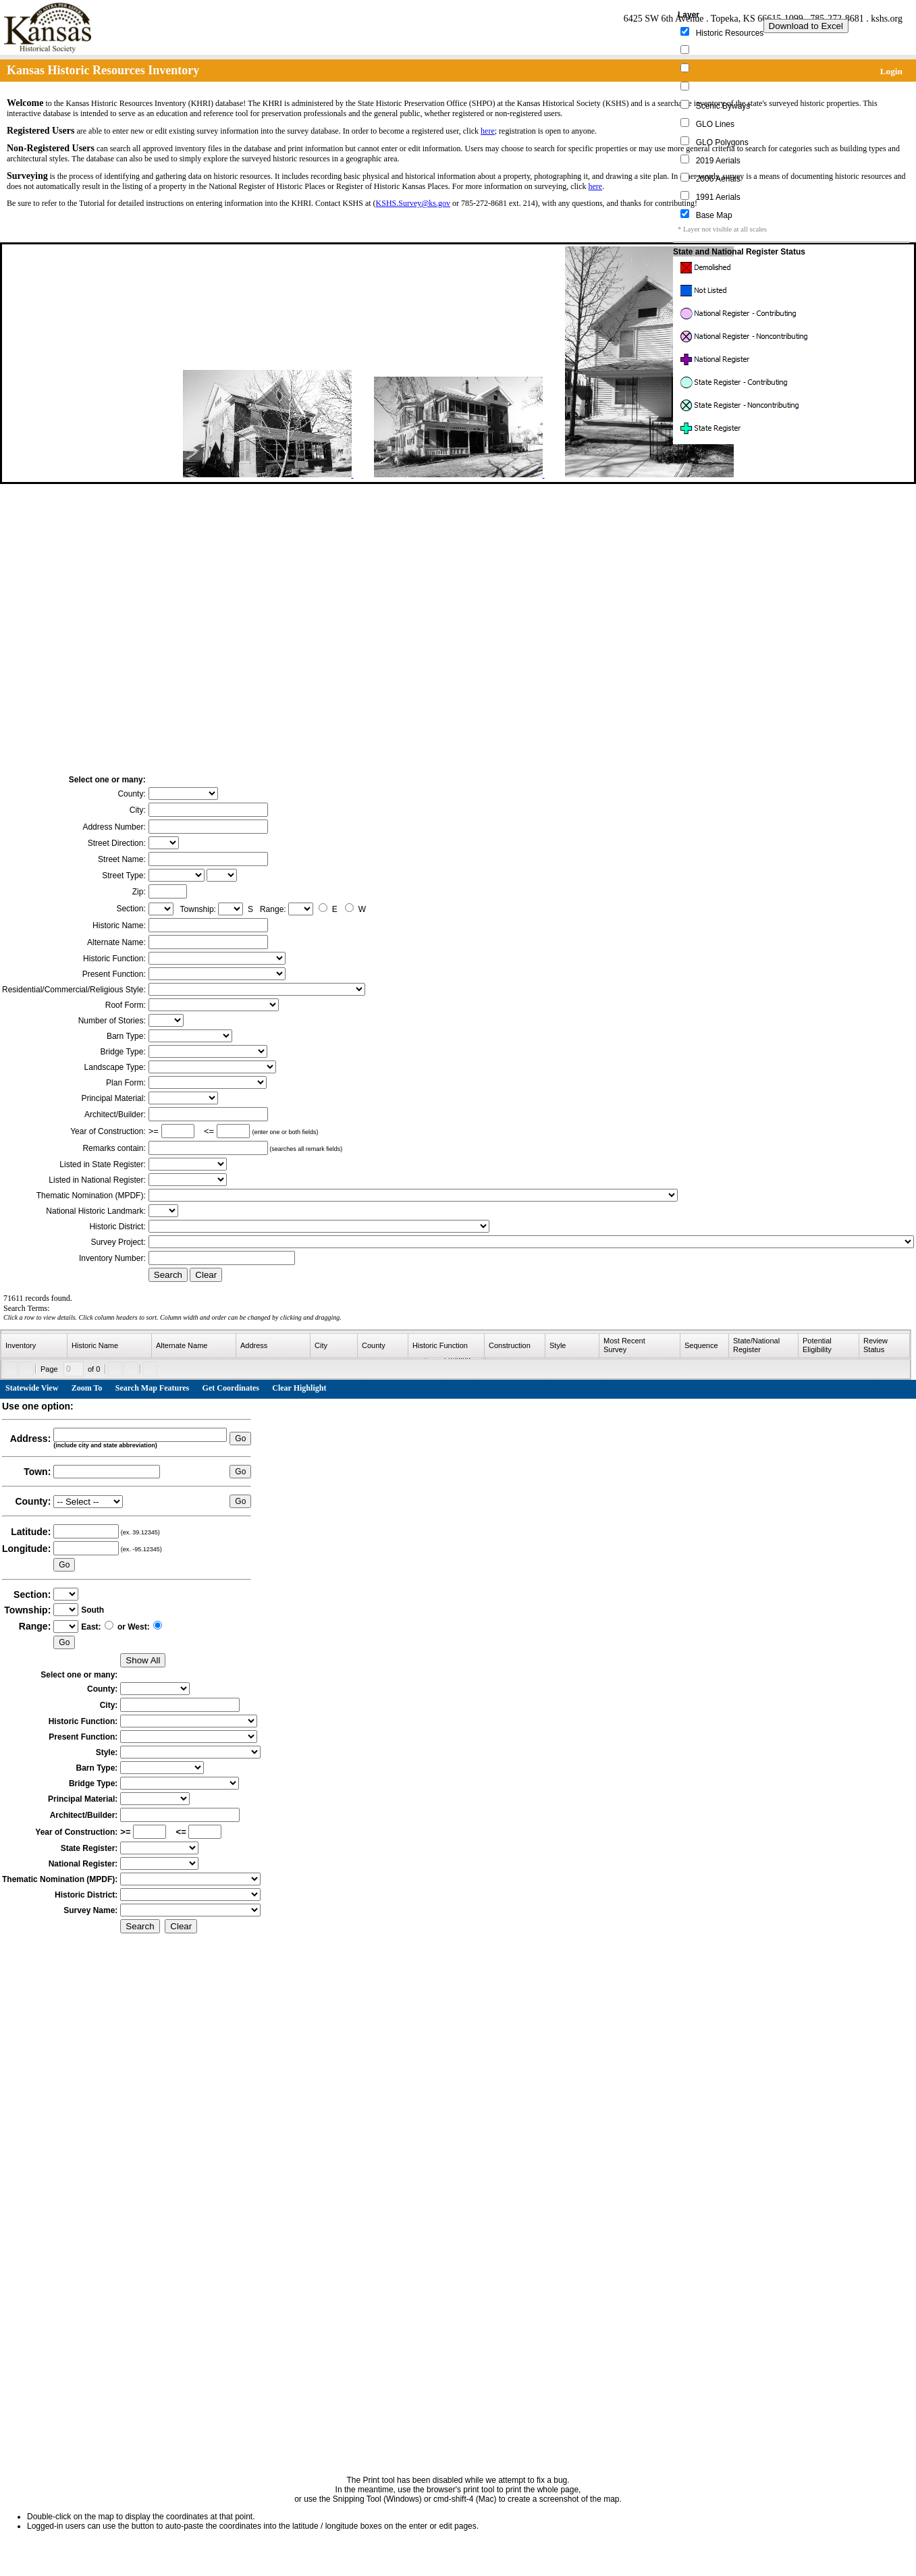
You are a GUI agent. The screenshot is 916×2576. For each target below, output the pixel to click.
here (488, 131)
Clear (206, 1275)
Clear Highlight (299, 1388)
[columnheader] (34, 1346)
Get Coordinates (231, 1388)
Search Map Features (152, 1388)
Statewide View (31, 1388)
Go (240, 1438)
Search (168, 1275)
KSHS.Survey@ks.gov (413, 203)
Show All (143, 1660)
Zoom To (87, 1388)
